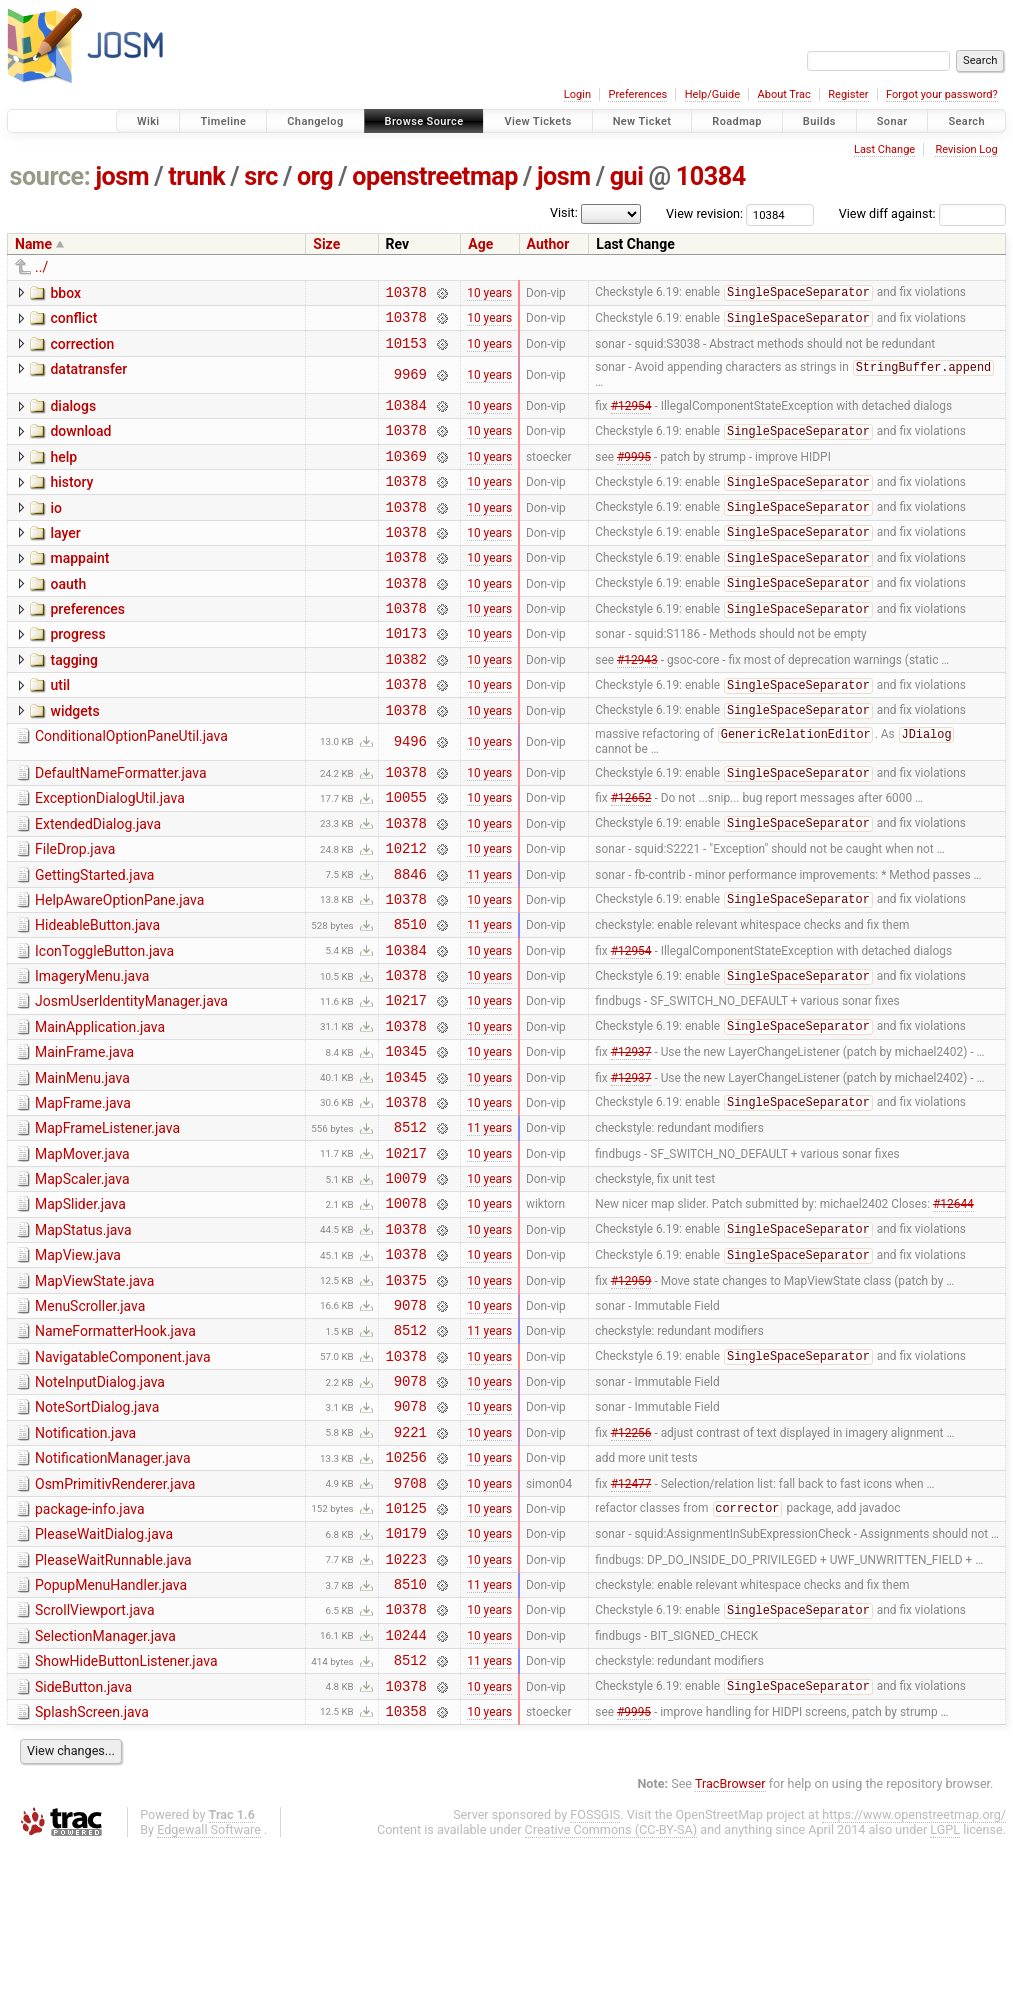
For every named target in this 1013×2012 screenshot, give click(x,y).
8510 (410, 994)
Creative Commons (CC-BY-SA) (611, 1993)
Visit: (564, 212)
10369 (406, 474)
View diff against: (922, 213)
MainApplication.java (100, 1107)
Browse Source (424, 121)
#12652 (631, 853)
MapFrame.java (83, 1192)
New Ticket (642, 121)
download (80, 444)
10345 (406, 1136)
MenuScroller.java (90, 1419)
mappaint (79, 586)
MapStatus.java (83, 1334)
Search (966, 121)
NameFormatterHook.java (115, 1447)
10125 (406, 1647)
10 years (489, 294)
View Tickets (537, 121)
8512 (410, 1221)
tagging (73, 700)
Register (848, 94)
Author (548, 244)
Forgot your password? (942, 94)
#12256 (631, 1562)
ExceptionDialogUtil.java (110, 851)
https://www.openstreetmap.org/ (914, 1978)
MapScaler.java (82, 1277)
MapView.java (78, 1362)
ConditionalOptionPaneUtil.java (131, 785)
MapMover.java (82, 1249)
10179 (406, 1675)
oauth (68, 615)
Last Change (884, 149)
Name (33, 244)
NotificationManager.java (113, 1589)
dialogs (73, 416)
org (315, 176)
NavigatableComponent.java (123, 1476)
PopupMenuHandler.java (111, 1731)
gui (627, 176)
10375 (406, 1392)
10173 (406, 672)
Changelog (315, 121)
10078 (406, 1306)
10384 (711, 176)
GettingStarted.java (94, 937)
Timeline (223, 121)
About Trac (784, 94)
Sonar (892, 121)
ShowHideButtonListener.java (126, 1816)
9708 (410, 1619)
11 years (489, 938)
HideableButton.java (97, 993)
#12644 (953, 1307)
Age (480, 244)
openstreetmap (435, 176)
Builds (819, 121)
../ (41, 267)
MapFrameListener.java (107, 1220)
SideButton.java (83, 1845)
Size (326, 244)
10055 (406, 852)
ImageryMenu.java (92, 1050)
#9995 (634, 474)
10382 (406, 701)
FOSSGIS (595, 1978)
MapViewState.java (94, 1391)
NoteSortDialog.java (97, 1532)
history (71, 501)
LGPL (945, 1993)
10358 (406, 1874)
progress (77, 671)
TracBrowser (730, 1947)
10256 (406, 1590)
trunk (196, 176)
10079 (406, 1278)
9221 (410, 1562)
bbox (65, 293)
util (60, 728)
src (261, 176)
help (63, 473)
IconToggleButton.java (104, 1022)
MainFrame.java (84, 1135)
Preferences (637, 94)
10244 (406, 1789)
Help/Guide (712, 94)
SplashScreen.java (92, 1873)
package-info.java (90, 1646)
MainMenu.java (82, 1164)
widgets (74, 757)
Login (577, 94)
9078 (410, 1420)
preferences (87, 643)
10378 (406, 294)
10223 (406, 1704)
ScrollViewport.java (95, 1759)
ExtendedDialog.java (98, 880)
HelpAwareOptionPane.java (119, 965)
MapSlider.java (80, 1305)
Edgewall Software (209, 1993)
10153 (406, 351)
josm (122, 176)
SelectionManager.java (105, 1788)
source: (50, 176)
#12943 (637, 701)
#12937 (631, 1137)
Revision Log (966, 149)
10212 (406, 909)
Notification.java (85, 1561)
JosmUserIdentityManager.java (131, 1078)
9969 (410, 384)
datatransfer (88, 378)
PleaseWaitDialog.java (104, 1674)
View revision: (704, 213)
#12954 (631, 418)
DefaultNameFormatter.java (121, 823)
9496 (410, 791)
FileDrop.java (75, 908)
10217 (406, 1079)
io (56, 530)
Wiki (148, 121)
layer (65, 558)
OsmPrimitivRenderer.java (115, 1618)
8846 (410, 938)
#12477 (631, 1619)
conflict (73, 321)
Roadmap (737, 121)
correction (82, 350)
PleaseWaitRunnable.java (113, 1703)
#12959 (631, 1392)
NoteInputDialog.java (100, 1504)
